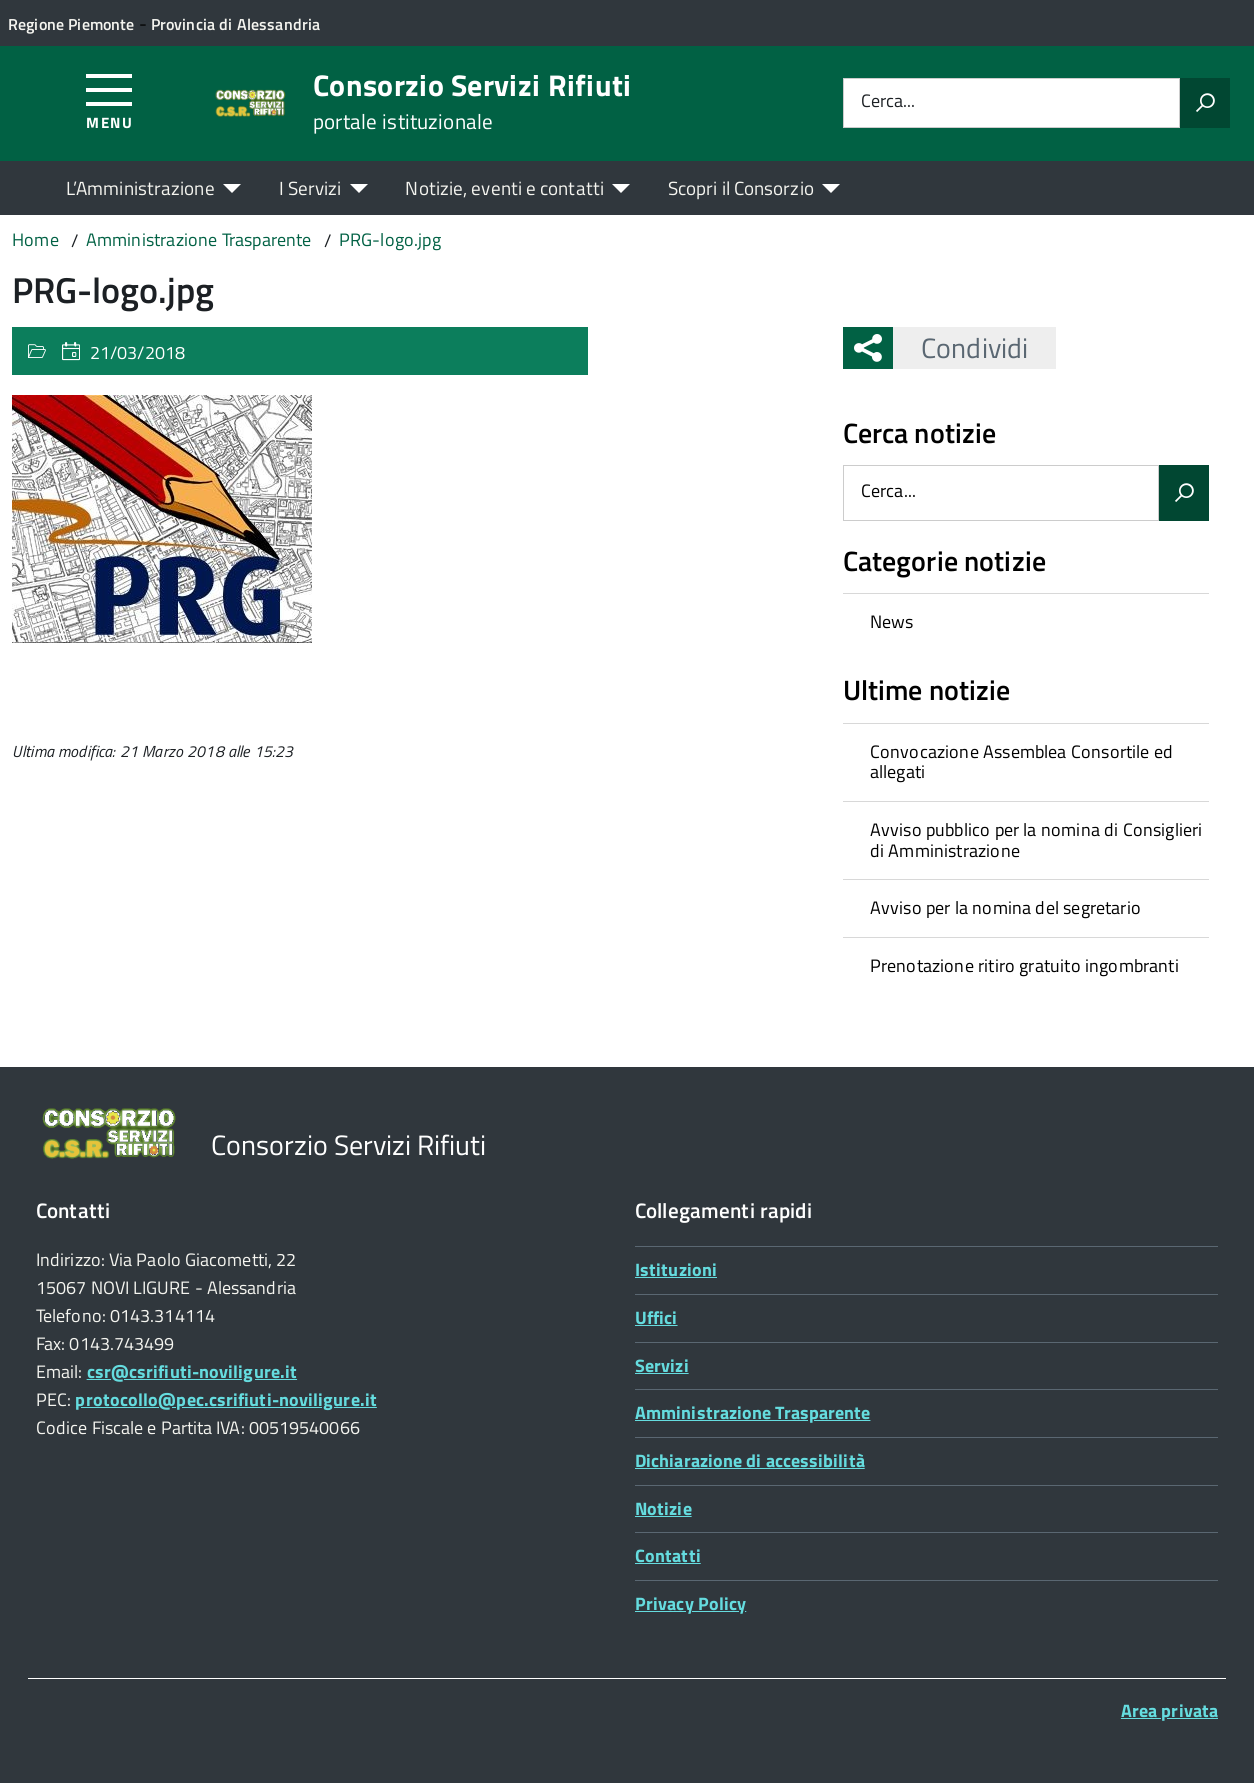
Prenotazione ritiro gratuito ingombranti (1024, 965)
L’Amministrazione (140, 187)
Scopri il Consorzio (741, 187)
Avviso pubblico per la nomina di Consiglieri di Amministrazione (1036, 840)
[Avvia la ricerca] (1205, 103)
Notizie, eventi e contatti (504, 187)
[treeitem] (1026, 622)
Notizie (663, 1508)
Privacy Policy (690, 1603)
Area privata (1169, 1710)
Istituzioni (676, 1269)
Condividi (960, 347)
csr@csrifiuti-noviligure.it (192, 1371)
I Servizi (310, 187)
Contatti (668, 1555)
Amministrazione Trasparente (752, 1412)
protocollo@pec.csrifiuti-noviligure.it (225, 1399)
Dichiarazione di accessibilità (750, 1460)
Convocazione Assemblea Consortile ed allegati (1021, 762)
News (892, 621)
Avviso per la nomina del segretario (1005, 907)
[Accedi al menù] (109, 100)
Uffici (656, 1317)
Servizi (662, 1365)
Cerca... (888, 102)
